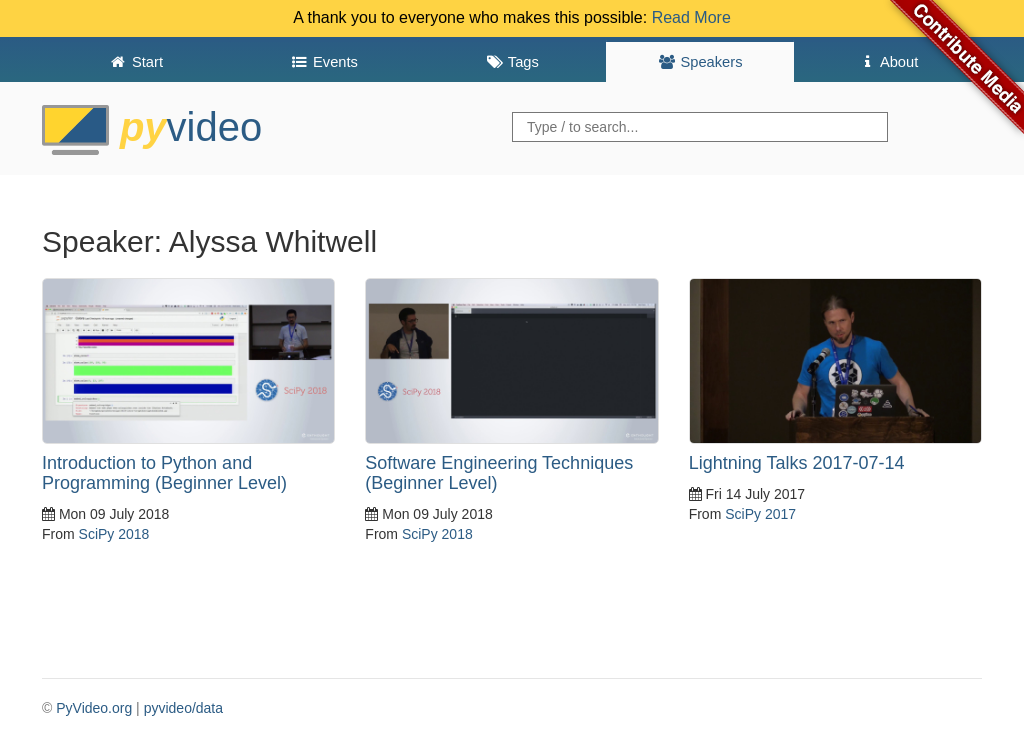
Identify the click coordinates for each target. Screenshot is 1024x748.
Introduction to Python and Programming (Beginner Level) (164, 473)
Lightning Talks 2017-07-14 (797, 463)
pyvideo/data (183, 708)
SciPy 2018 (114, 534)
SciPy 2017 (760, 514)
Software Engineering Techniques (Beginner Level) (499, 473)
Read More (691, 17)
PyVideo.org (94, 708)
